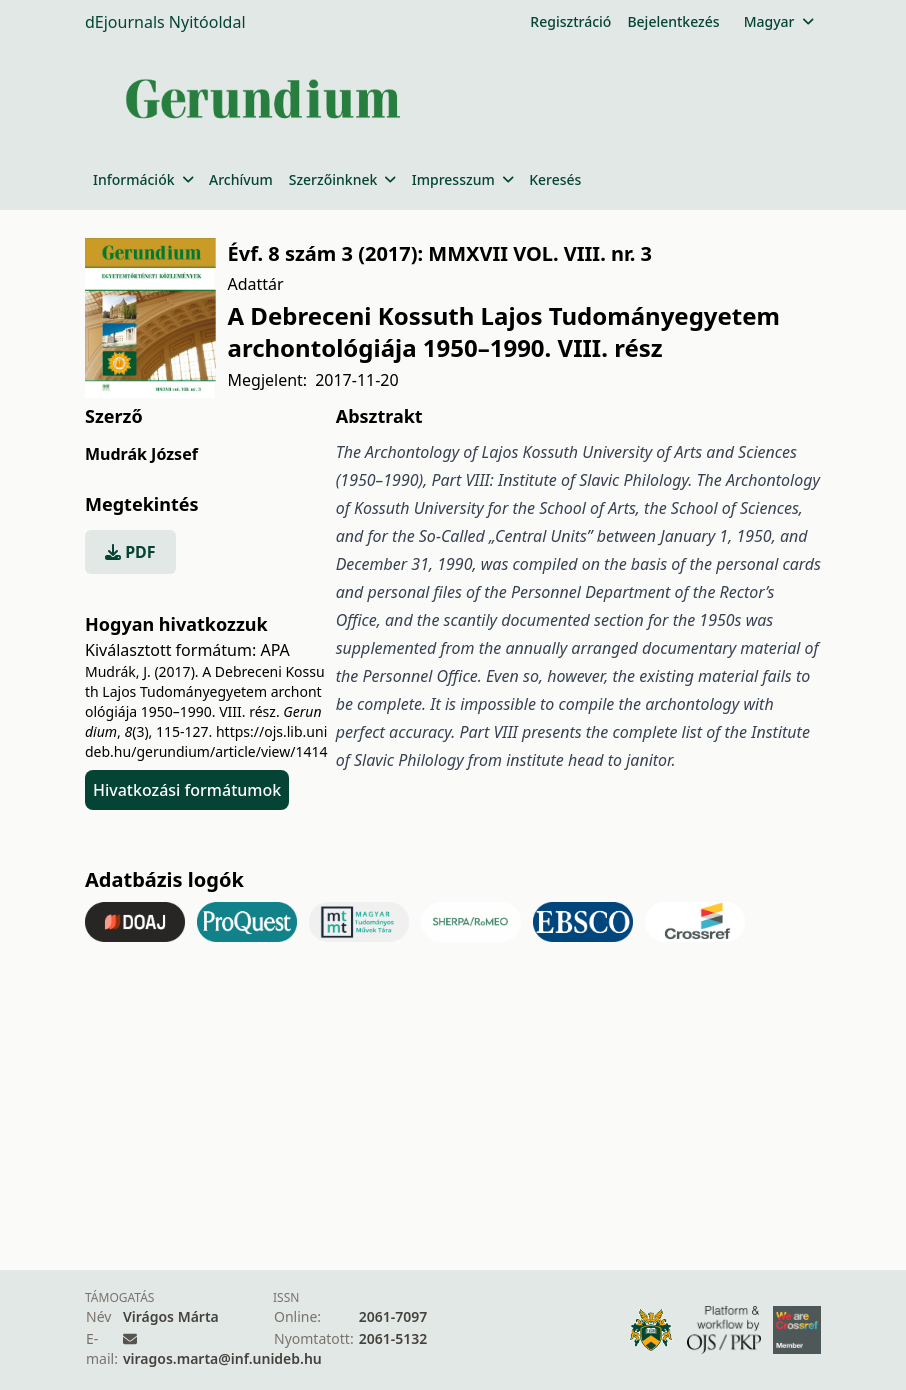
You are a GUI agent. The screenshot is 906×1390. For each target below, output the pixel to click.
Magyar (778, 21)
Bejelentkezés (673, 21)
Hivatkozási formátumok (187, 790)
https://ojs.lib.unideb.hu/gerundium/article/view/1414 (206, 741)
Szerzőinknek (342, 179)
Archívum (241, 179)
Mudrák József (141, 454)
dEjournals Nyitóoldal (165, 22)
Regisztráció (570, 21)
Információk (143, 179)
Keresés (555, 179)
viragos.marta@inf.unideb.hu (222, 1358)
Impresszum (462, 179)
